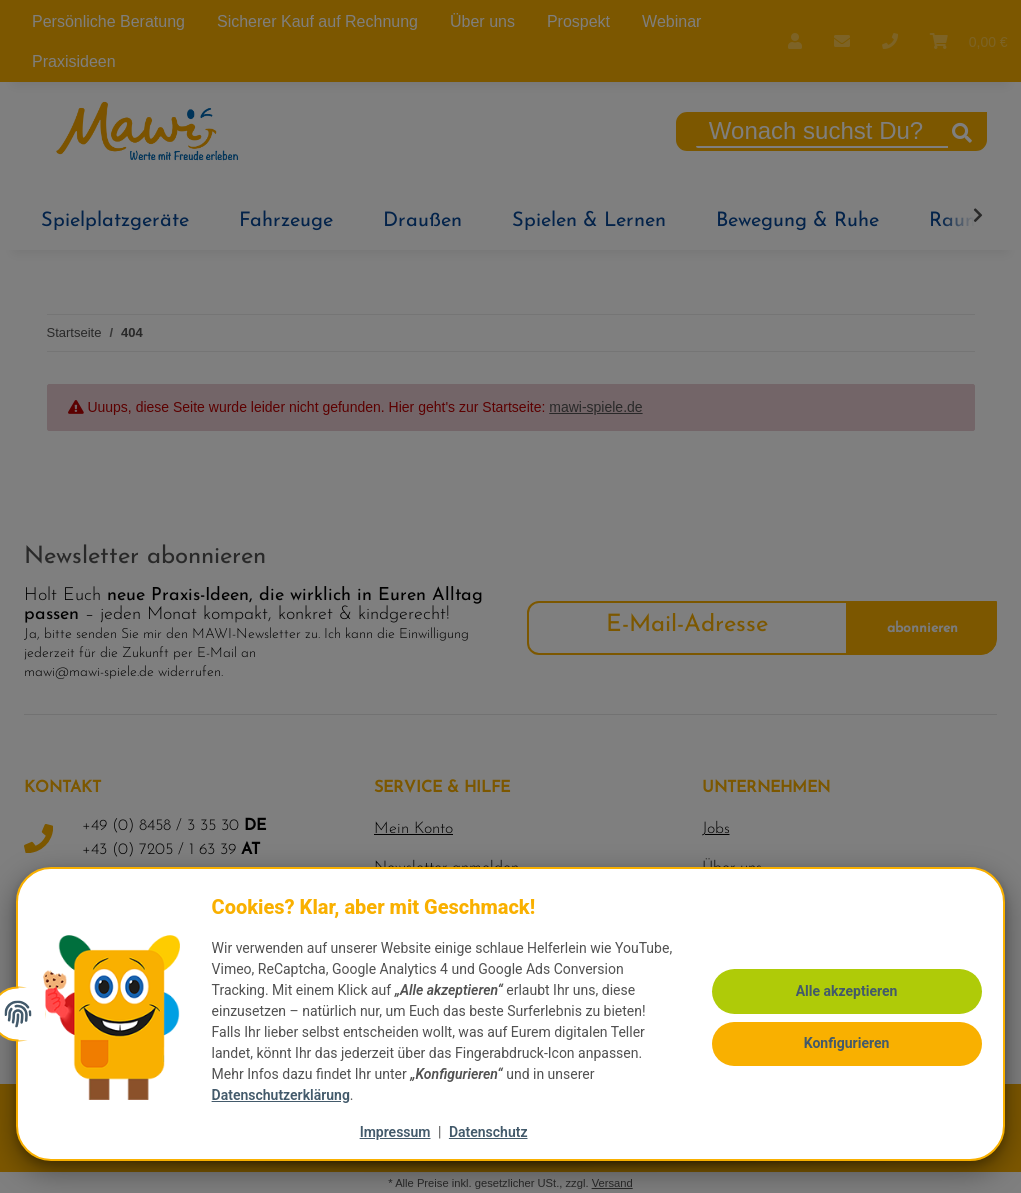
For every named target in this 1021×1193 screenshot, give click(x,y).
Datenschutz (488, 1132)
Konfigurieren (840, 1031)
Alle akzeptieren (840, 982)
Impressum (395, 1132)
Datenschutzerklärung (287, 1095)
